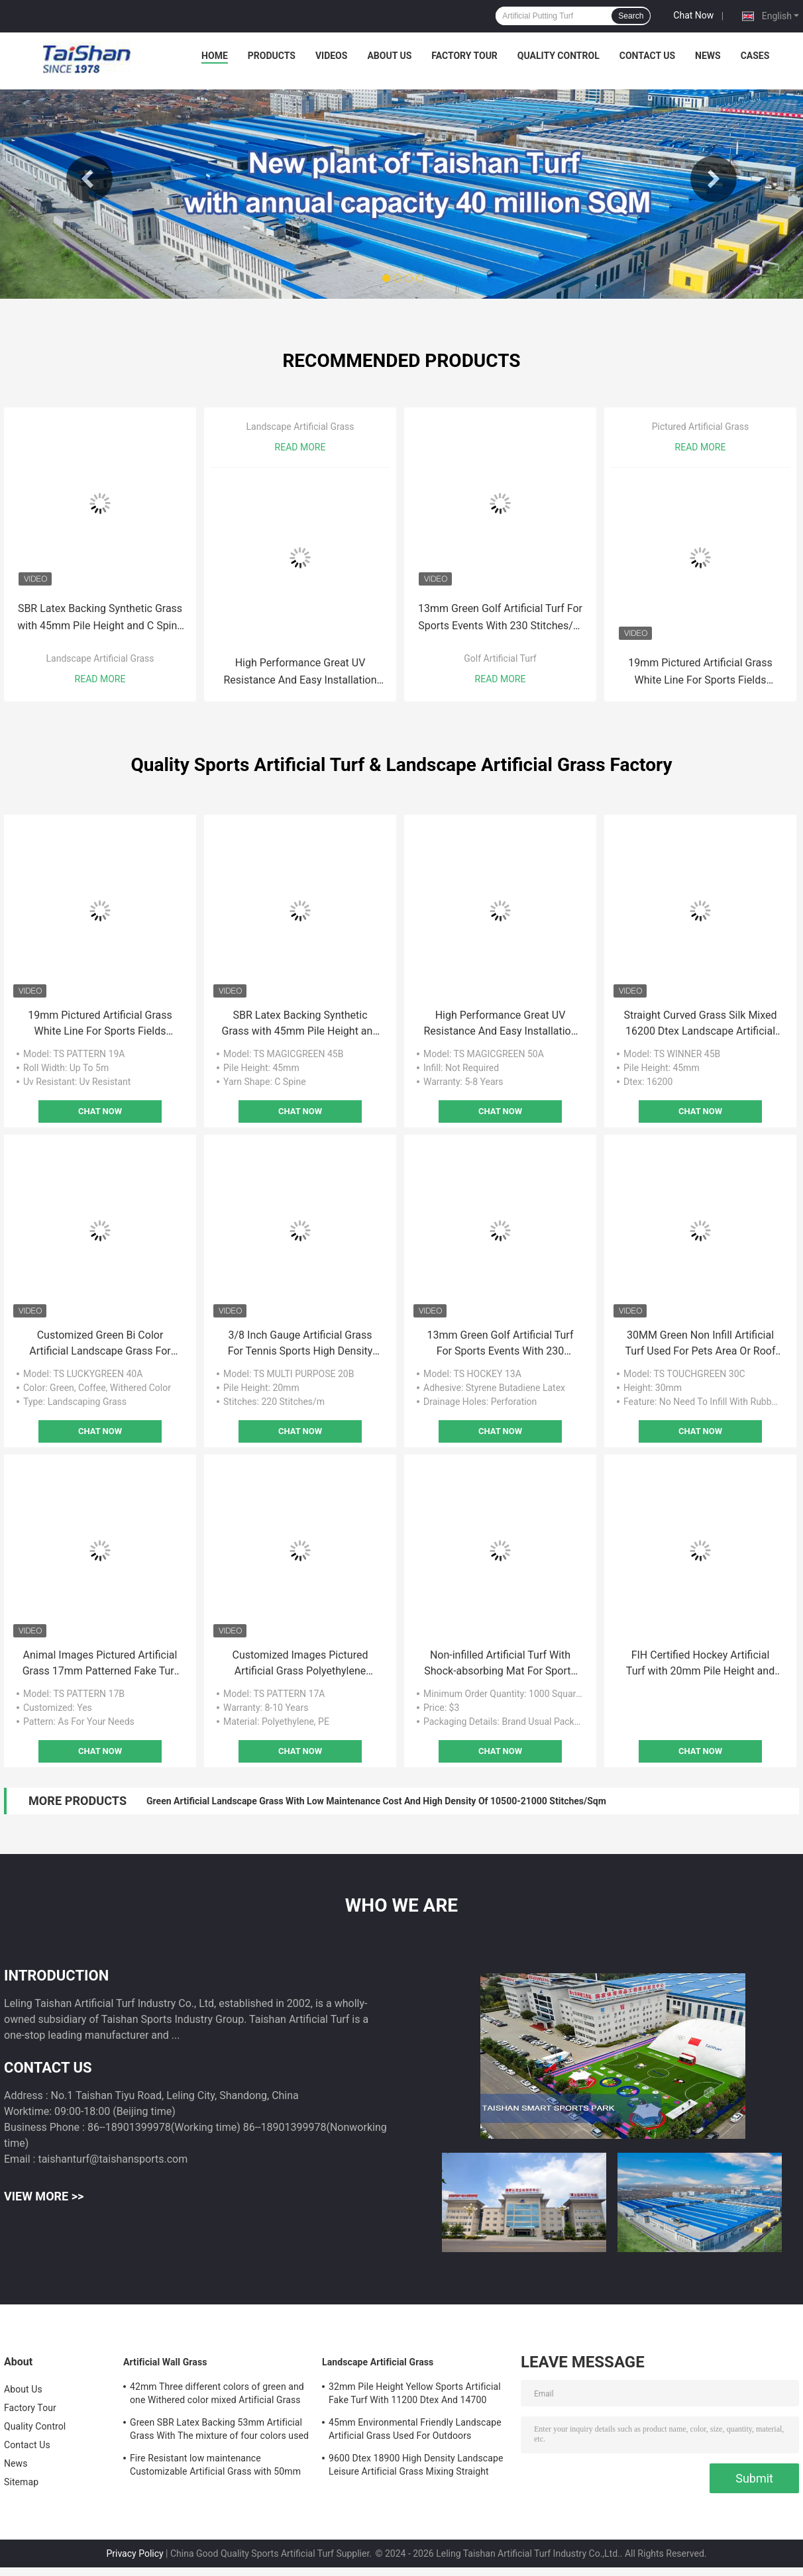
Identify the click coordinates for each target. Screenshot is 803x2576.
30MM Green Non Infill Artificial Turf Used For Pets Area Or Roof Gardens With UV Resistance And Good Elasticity (700, 1344)
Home (214, 55)
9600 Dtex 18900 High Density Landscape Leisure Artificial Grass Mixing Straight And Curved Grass (416, 2467)
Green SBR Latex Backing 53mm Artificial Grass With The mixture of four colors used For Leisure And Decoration (219, 2431)
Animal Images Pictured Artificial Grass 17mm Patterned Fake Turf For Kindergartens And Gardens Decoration (100, 1664)
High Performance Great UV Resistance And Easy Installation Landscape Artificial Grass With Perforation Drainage (299, 672)
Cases (755, 55)
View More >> (43, 2196)
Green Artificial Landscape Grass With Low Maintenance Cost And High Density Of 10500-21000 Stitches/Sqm (376, 1801)
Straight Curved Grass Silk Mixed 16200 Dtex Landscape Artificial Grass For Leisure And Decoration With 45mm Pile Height (700, 1024)
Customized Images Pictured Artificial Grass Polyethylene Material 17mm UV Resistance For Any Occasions (300, 1664)
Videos (331, 55)
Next (713, 179)
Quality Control (558, 55)
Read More (100, 679)
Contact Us (647, 55)
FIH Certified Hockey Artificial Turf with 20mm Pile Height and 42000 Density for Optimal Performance (700, 1664)
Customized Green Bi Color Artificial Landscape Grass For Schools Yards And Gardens (99, 1344)
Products (271, 55)
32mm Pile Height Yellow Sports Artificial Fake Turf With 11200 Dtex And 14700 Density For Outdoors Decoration (415, 2395)
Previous (89, 179)
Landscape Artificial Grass (100, 658)
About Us (389, 55)
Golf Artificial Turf (500, 658)
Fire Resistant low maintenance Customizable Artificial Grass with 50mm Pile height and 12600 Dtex (215, 2467)
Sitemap (21, 2482)
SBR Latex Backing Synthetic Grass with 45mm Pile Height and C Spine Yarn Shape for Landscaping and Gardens (100, 618)
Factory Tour (464, 55)
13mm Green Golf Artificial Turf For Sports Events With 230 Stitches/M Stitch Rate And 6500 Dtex (500, 618)
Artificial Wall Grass (165, 2362)
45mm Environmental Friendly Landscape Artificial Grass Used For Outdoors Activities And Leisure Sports (415, 2431)
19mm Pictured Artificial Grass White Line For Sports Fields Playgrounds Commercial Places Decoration (700, 672)
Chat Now (693, 15)
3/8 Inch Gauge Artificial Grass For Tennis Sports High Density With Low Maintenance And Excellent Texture (300, 1344)
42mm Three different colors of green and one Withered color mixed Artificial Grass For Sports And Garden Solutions (217, 2395)
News (708, 55)
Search (630, 16)
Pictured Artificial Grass (700, 426)
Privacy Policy (134, 2553)
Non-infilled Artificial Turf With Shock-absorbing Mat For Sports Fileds (500, 1664)
